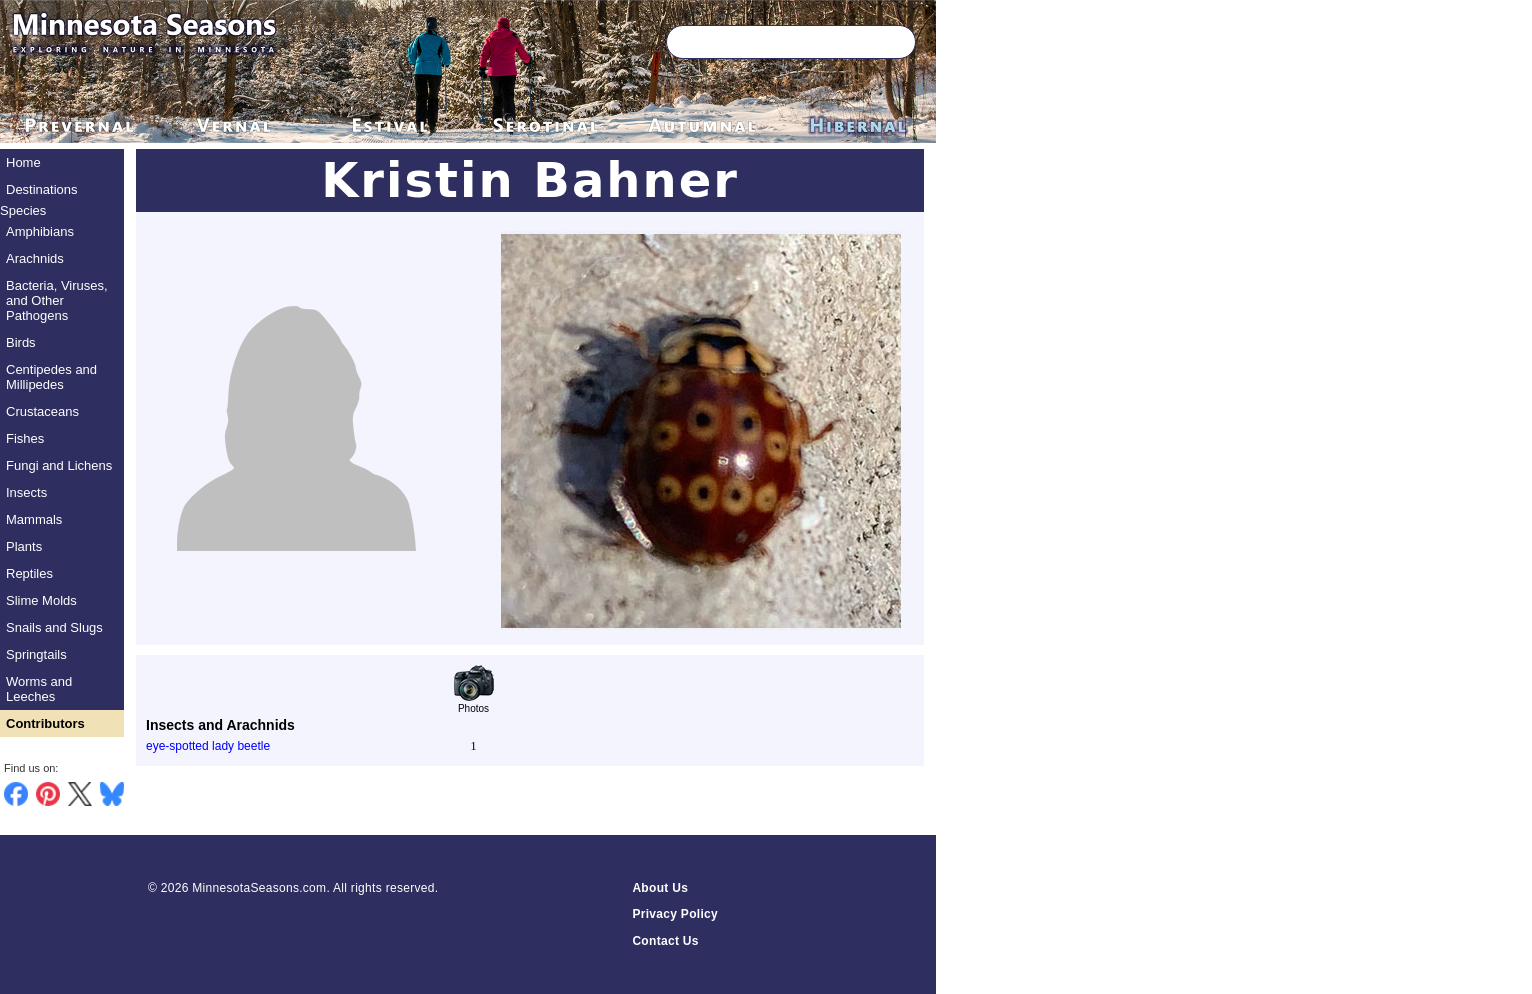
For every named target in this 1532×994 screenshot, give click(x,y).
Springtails (36, 654)
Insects (26, 492)
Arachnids (35, 258)
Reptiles (29, 573)
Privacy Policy (675, 914)
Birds (21, 342)
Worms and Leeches (39, 689)
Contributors (45, 723)
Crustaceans (42, 411)
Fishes (25, 438)
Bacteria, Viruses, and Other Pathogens (57, 300)
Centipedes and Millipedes (51, 377)
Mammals (34, 519)
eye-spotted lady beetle (208, 746)
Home (23, 162)
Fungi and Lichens (59, 465)
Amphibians (40, 231)
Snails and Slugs (54, 627)
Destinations (42, 189)
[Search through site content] (762, 42)
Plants (24, 546)
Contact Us (665, 941)
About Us (660, 888)
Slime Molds (41, 600)
